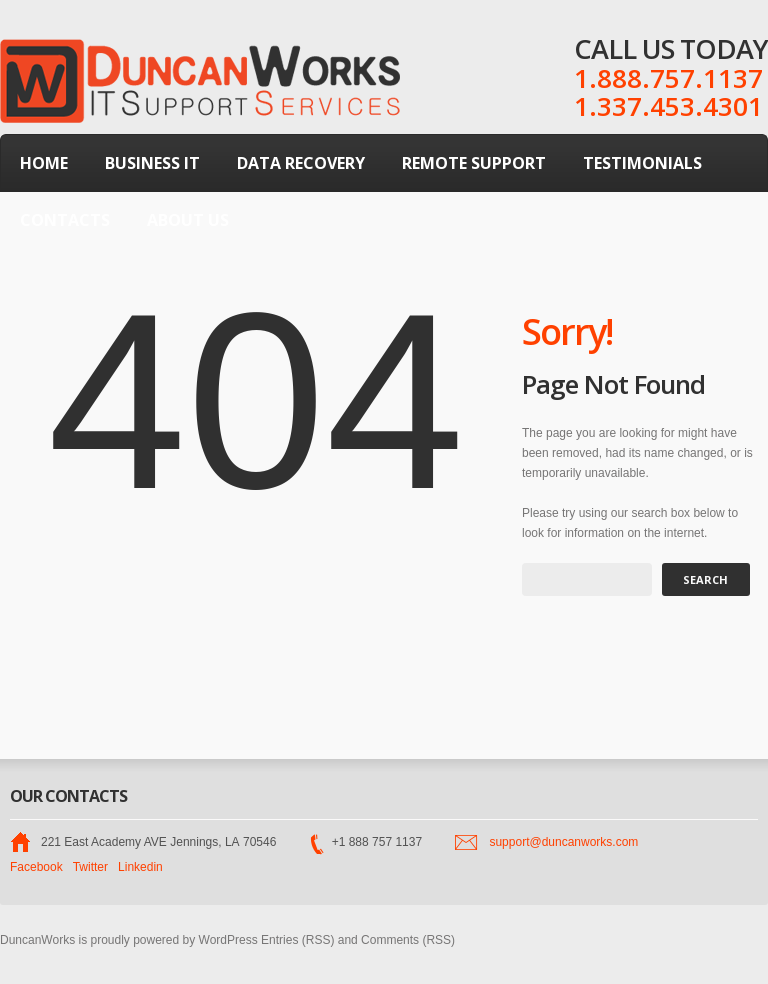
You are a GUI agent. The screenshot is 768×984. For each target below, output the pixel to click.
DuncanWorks (37, 940)
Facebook (36, 867)
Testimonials (642, 163)
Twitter (90, 867)
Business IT (152, 163)
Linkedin (140, 867)
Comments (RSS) (408, 940)
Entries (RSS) (297, 940)
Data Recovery (301, 163)
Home (44, 163)
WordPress (228, 940)
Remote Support (474, 163)
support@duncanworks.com (563, 842)
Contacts (65, 220)
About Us (188, 220)
